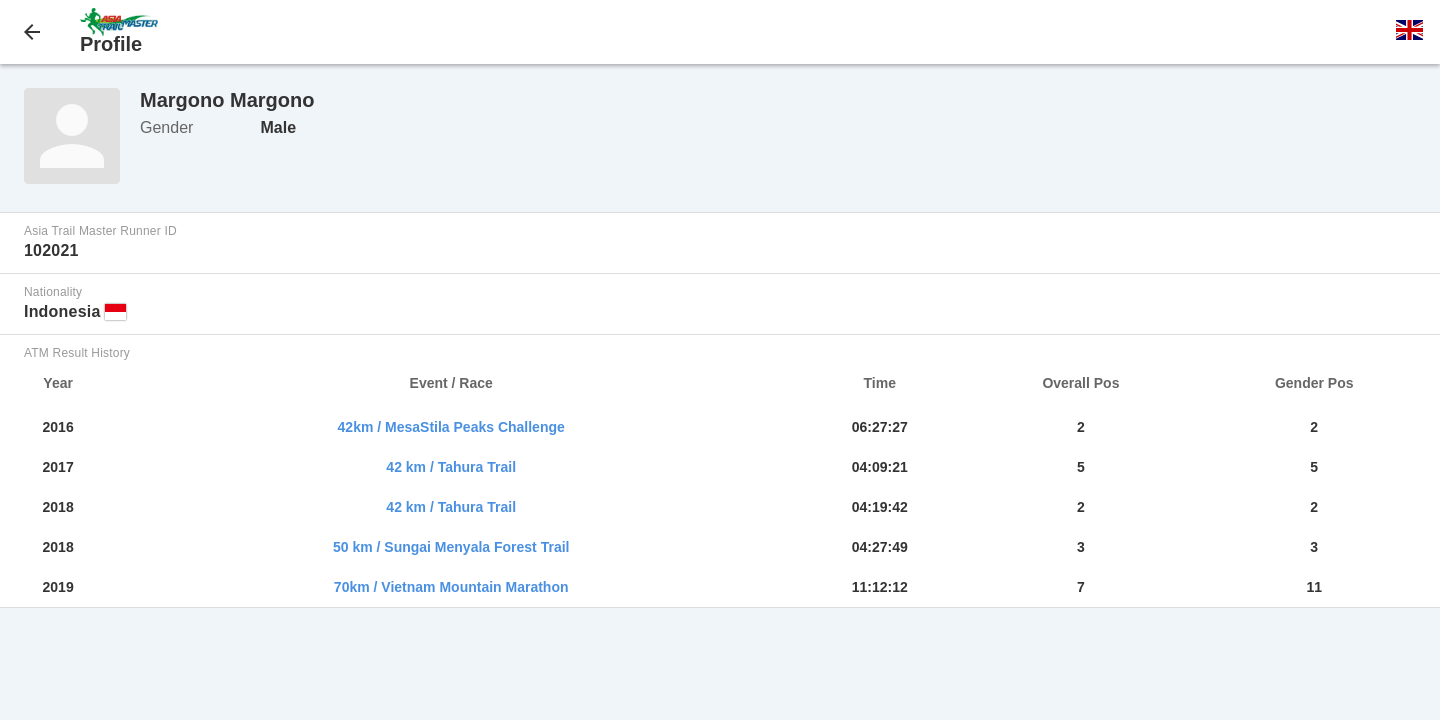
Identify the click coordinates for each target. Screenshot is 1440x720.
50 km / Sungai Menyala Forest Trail (451, 547)
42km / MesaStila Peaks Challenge (451, 427)
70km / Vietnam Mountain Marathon (451, 587)
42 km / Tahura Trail (451, 467)
